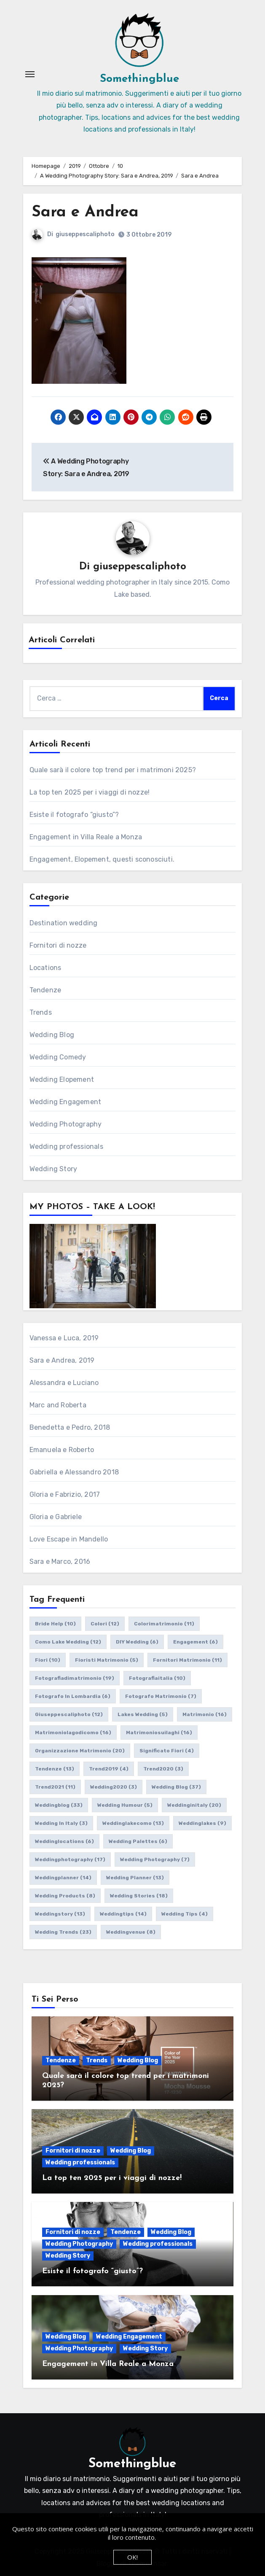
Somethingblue (139, 79)
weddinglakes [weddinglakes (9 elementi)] (202, 1823)
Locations (45, 968)
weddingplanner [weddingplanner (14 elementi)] (63, 1878)
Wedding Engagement (65, 1102)
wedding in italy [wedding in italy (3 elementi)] (61, 1823)
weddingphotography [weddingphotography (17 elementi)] (70, 1859)
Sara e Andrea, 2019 (62, 1360)
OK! (132, 2557)
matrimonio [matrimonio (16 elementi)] (204, 1714)
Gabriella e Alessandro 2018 (74, 1472)
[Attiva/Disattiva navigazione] (30, 74)
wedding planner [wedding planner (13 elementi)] (135, 1878)
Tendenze (45, 990)
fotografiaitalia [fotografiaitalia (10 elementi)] (157, 1678)
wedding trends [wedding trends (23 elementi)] (63, 1932)
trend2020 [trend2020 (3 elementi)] (163, 1769)
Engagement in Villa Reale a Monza (85, 837)
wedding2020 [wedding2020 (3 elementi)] (113, 1787)
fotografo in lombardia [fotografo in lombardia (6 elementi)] (72, 1696)
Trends (40, 1012)
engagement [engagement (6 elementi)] (195, 1642)
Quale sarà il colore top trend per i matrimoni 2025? (112, 770)
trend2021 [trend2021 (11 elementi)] (55, 1787)
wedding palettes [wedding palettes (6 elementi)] (138, 1841)
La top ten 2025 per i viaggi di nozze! (89, 792)
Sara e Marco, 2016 (60, 1561)
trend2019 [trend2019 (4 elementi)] (108, 1769)
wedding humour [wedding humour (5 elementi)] (125, 1805)
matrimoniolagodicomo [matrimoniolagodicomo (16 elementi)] (73, 1732)
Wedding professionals (66, 1146)
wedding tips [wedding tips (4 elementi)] (184, 1914)
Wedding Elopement (61, 1079)
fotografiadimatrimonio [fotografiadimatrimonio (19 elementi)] (74, 1678)
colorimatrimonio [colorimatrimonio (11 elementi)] (164, 1624)
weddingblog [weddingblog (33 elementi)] (59, 1805)
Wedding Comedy (57, 1057)
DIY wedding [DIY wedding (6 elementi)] (137, 1642)
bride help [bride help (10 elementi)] (55, 1624)
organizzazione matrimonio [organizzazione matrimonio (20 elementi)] (80, 1751)
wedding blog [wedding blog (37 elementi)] (176, 1787)
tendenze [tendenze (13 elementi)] (54, 1769)
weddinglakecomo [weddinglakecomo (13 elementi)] (133, 1823)
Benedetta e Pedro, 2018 (69, 1427)
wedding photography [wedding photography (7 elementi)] (155, 1859)
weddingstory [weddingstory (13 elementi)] (60, 1914)
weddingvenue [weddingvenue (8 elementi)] (130, 1932)
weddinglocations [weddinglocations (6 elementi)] (64, 1841)
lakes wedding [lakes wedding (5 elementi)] (143, 1714)
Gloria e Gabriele (55, 1517)
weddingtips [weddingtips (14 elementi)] (123, 1914)
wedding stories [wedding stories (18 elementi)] (139, 1896)
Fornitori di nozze (58, 945)
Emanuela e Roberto (61, 1450)
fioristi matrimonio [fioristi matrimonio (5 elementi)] (106, 1660)
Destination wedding (63, 923)
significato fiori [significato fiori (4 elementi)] (166, 1751)
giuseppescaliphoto (85, 234)
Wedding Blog (51, 1035)
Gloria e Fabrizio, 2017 (64, 1494)
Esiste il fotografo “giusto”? (74, 815)
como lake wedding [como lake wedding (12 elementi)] (68, 1642)
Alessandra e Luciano (64, 1383)
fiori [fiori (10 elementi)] (47, 1660)
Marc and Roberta (57, 1405)
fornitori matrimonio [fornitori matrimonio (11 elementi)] (187, 1660)
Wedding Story (53, 1169)
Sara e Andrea (86, 212)
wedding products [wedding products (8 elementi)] (65, 1896)
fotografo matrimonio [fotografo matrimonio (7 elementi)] (160, 1696)
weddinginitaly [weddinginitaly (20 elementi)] (194, 1805)
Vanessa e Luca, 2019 (64, 1338)
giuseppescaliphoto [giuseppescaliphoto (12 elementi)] (69, 1714)
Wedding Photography (65, 1124)
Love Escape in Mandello (68, 1539)
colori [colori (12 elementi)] (105, 1624)
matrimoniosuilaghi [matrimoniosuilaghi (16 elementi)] (159, 1732)
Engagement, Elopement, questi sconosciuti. (101, 859)
